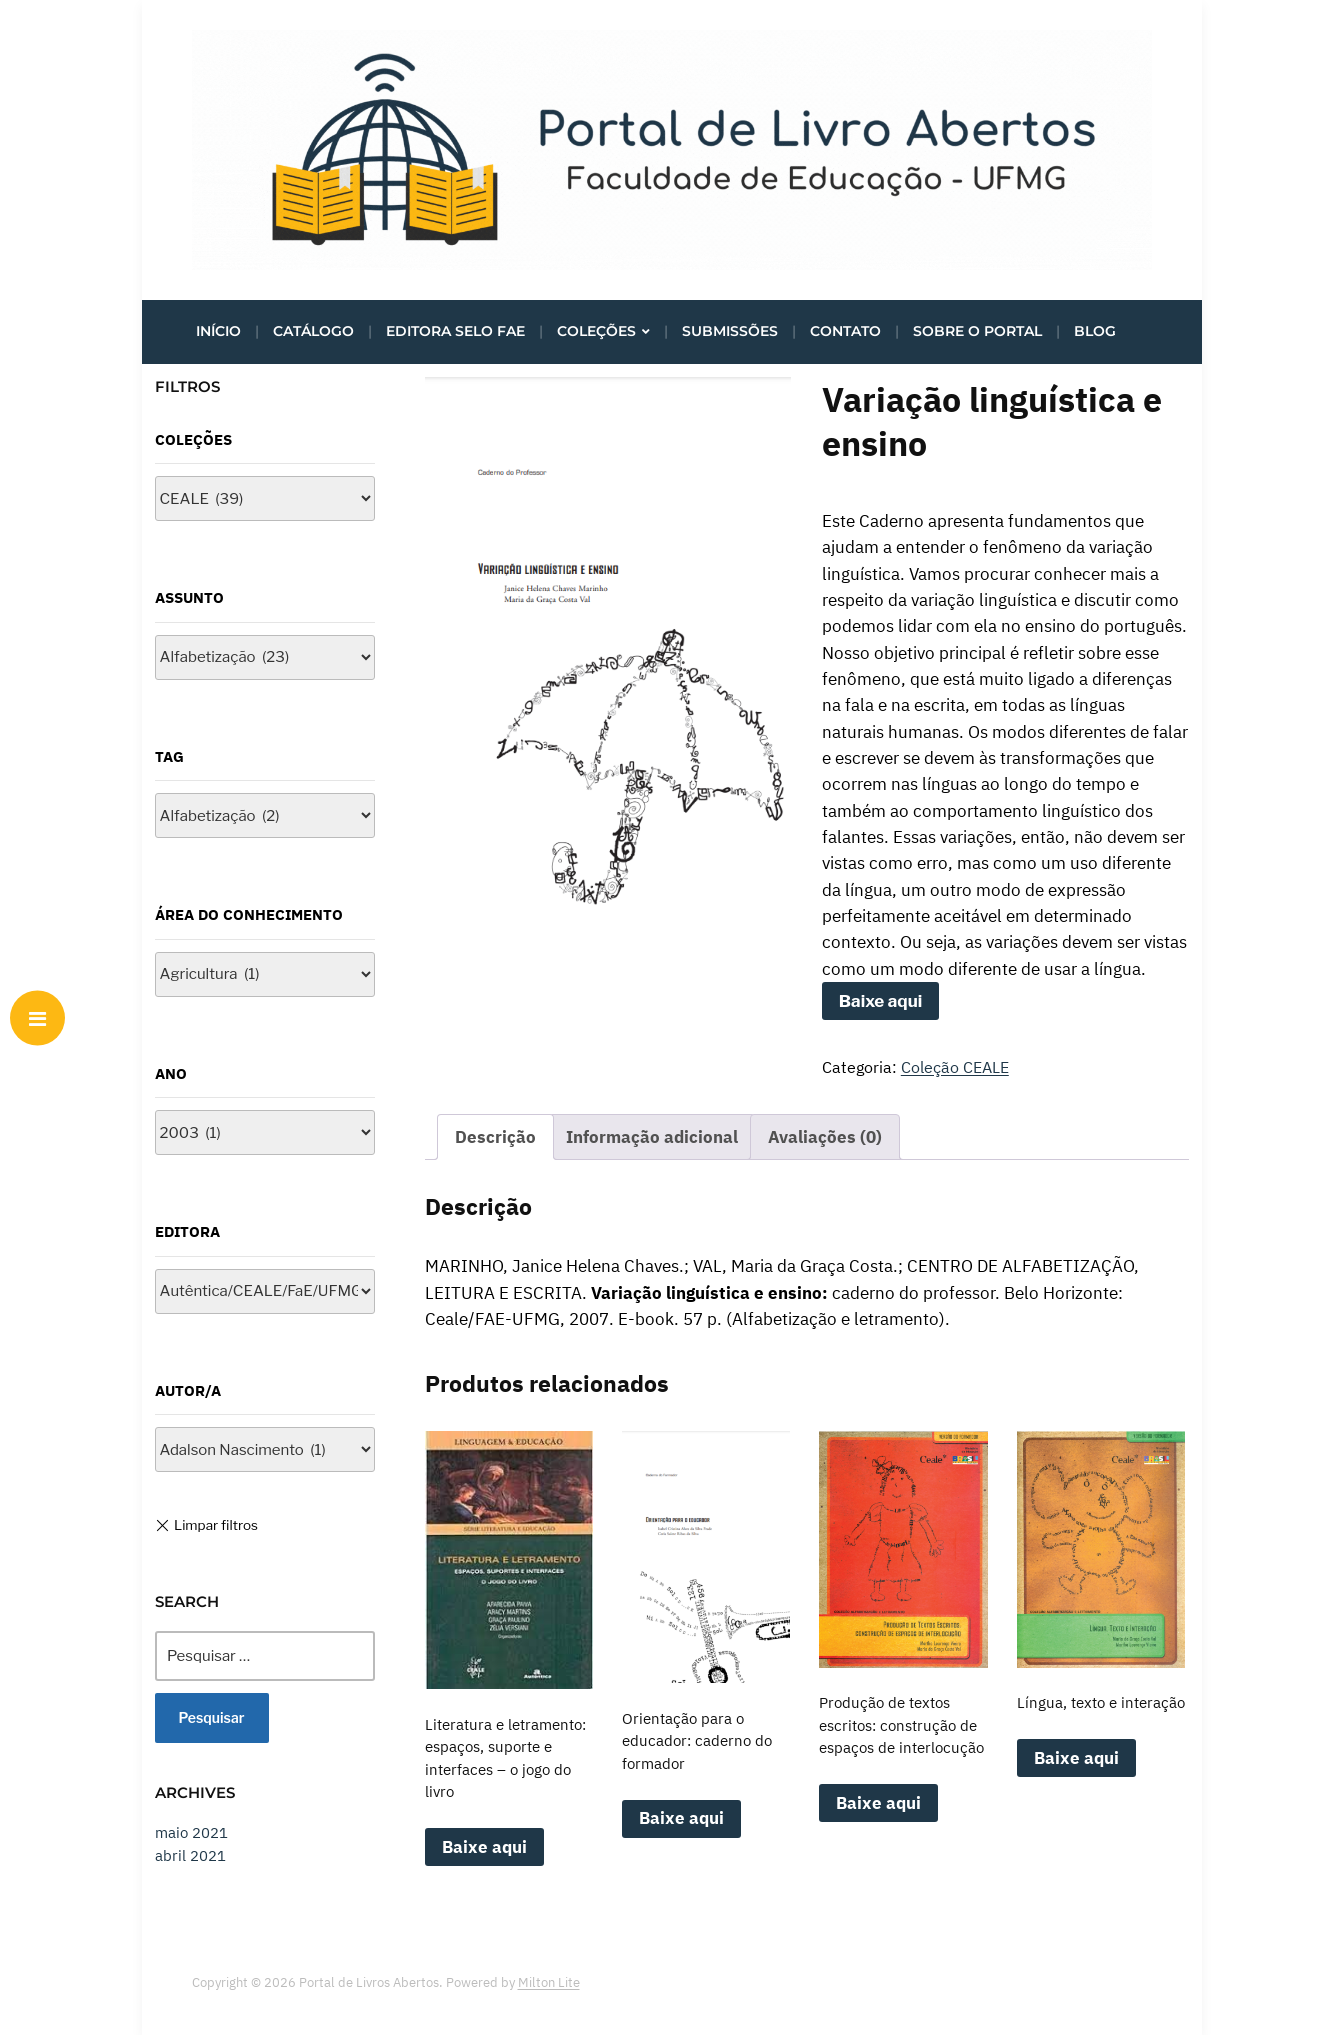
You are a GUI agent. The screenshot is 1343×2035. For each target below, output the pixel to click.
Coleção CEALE (955, 1067)
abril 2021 (190, 1855)
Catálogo (313, 331)
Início (218, 331)
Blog (1095, 331)
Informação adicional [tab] (652, 1137)
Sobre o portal (977, 331)
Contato (845, 331)
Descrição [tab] (495, 1137)
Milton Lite (549, 1982)
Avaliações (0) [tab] (825, 1137)
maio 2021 (191, 1832)
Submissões (730, 331)
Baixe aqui (881, 1001)
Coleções (596, 331)
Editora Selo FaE (455, 331)
